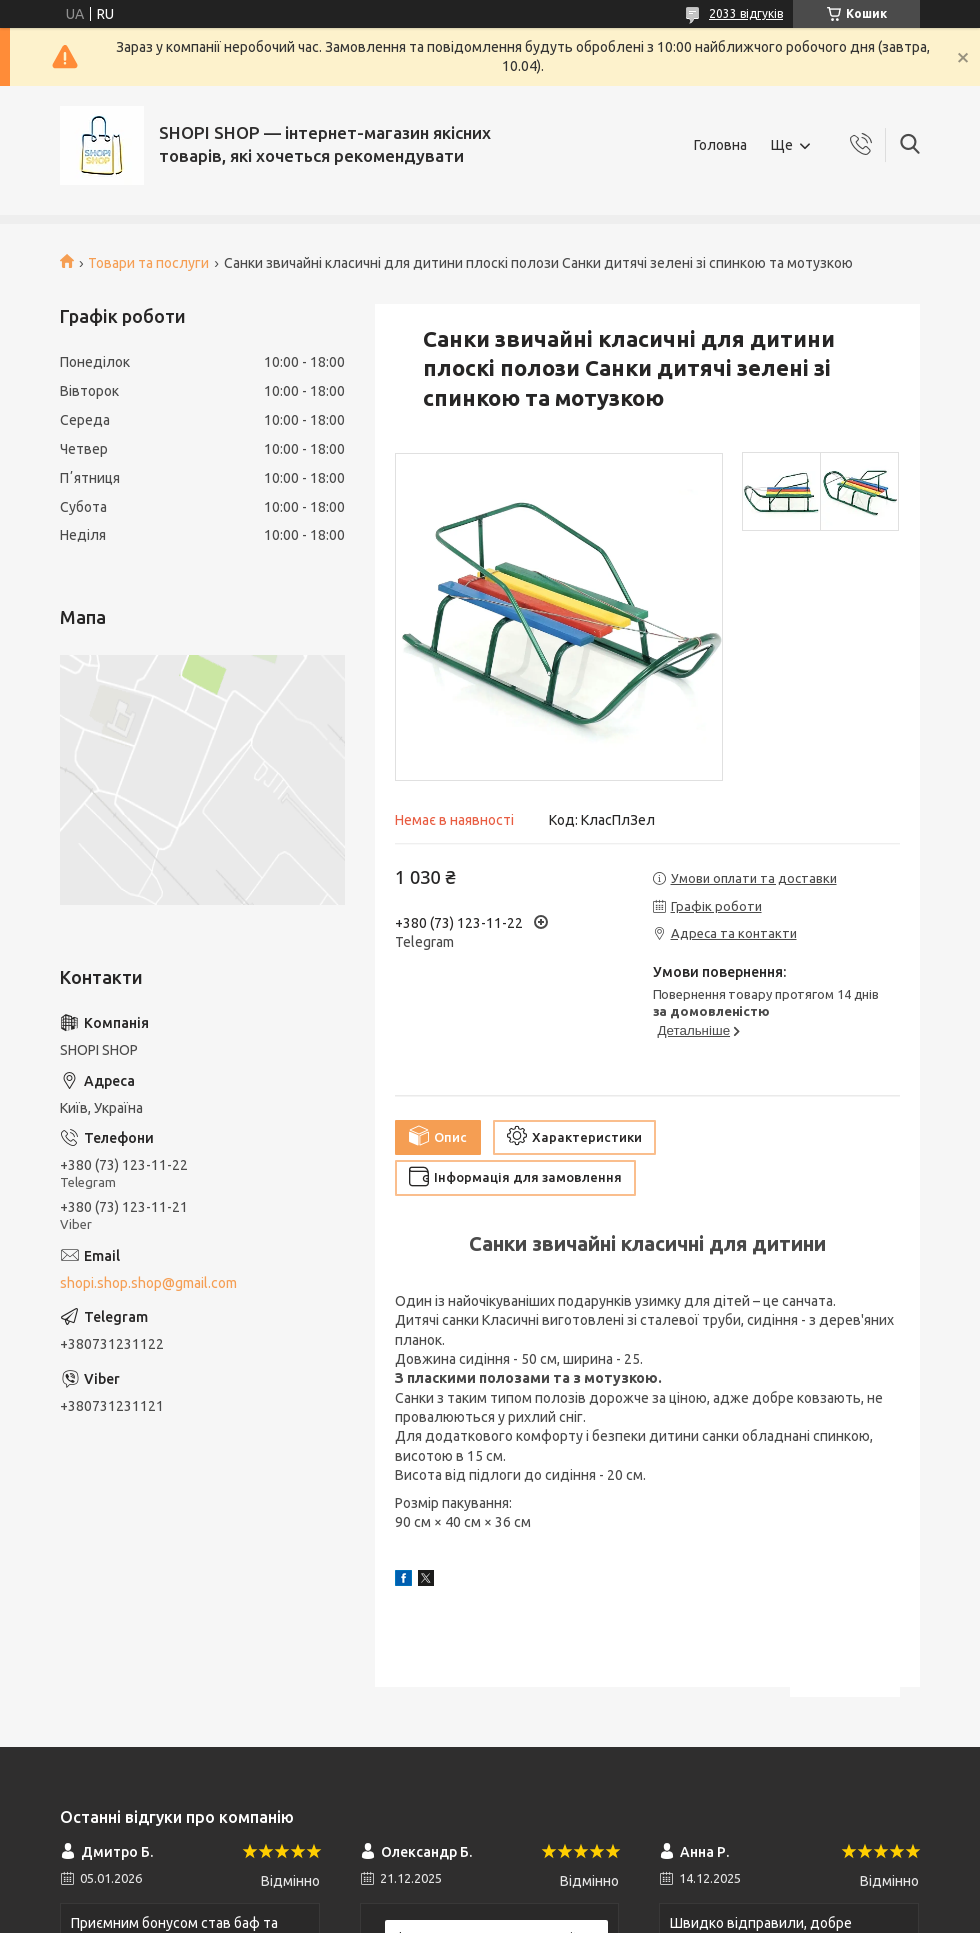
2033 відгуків (746, 13)
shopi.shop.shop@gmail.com (148, 1283)
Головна (720, 145)
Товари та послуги (148, 263)
